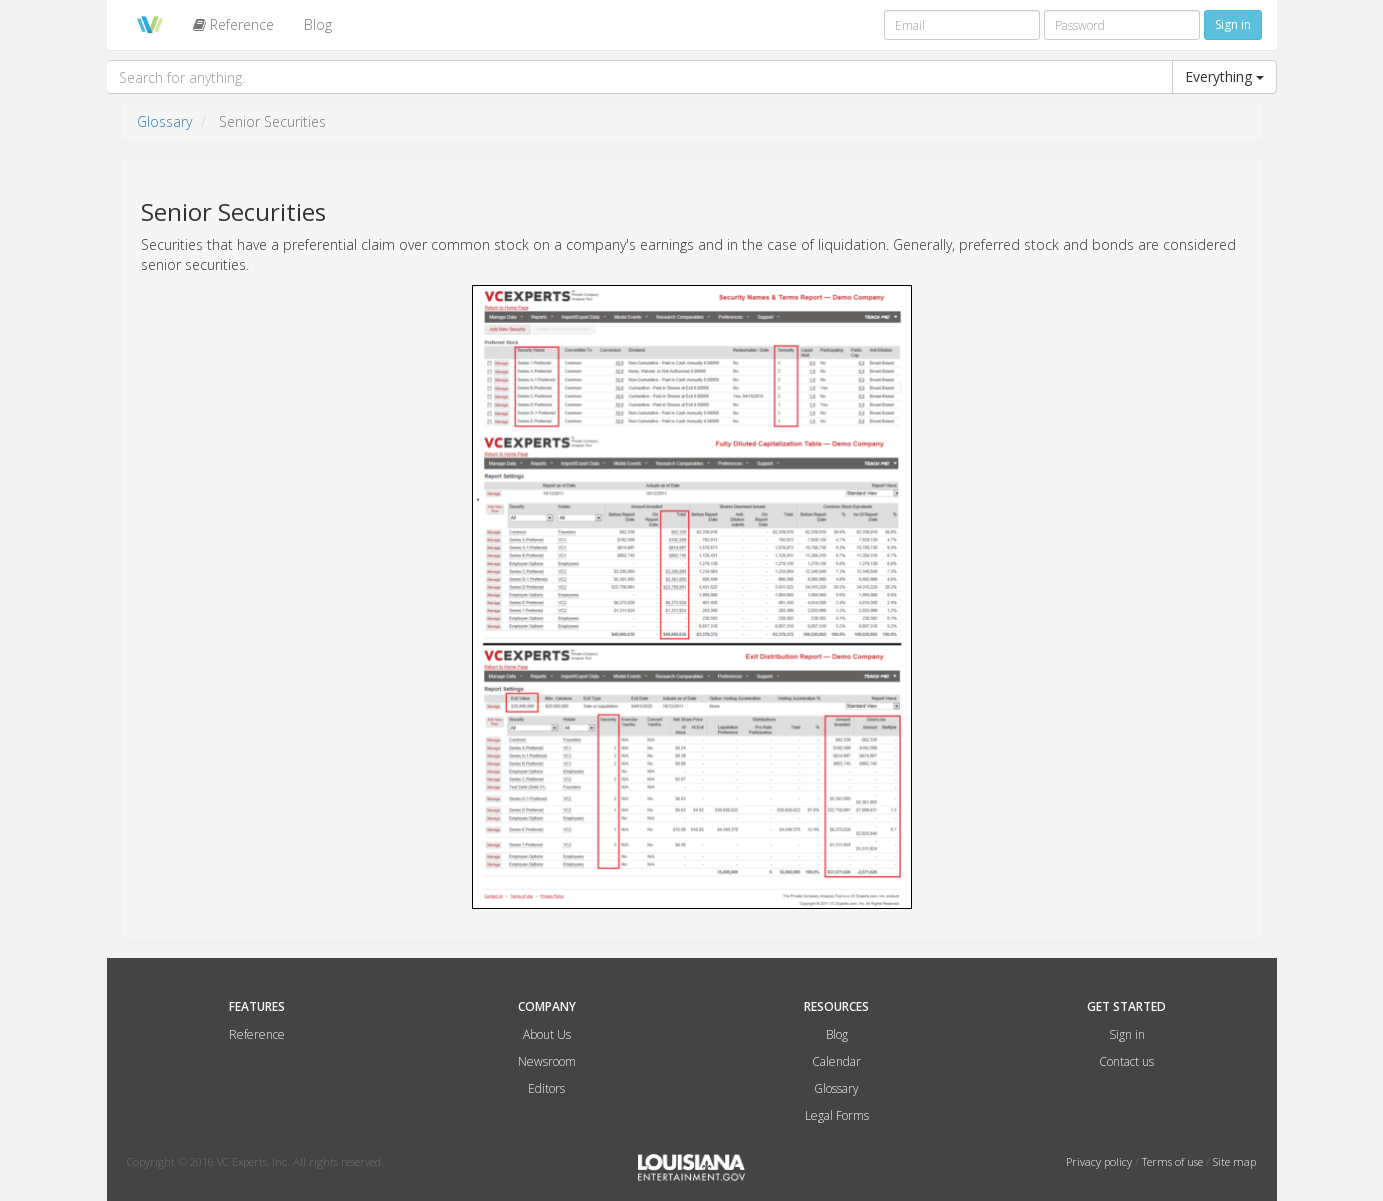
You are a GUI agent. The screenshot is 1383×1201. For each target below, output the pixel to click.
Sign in (1127, 1034)
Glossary (164, 121)
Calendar (836, 1061)
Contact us (1126, 1061)
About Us (547, 1034)
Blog (318, 24)
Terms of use (1174, 1161)
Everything (1224, 76)
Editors (546, 1088)
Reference (233, 24)
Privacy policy (1100, 1161)
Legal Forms (837, 1115)
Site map (1234, 1161)
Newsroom (547, 1061)
